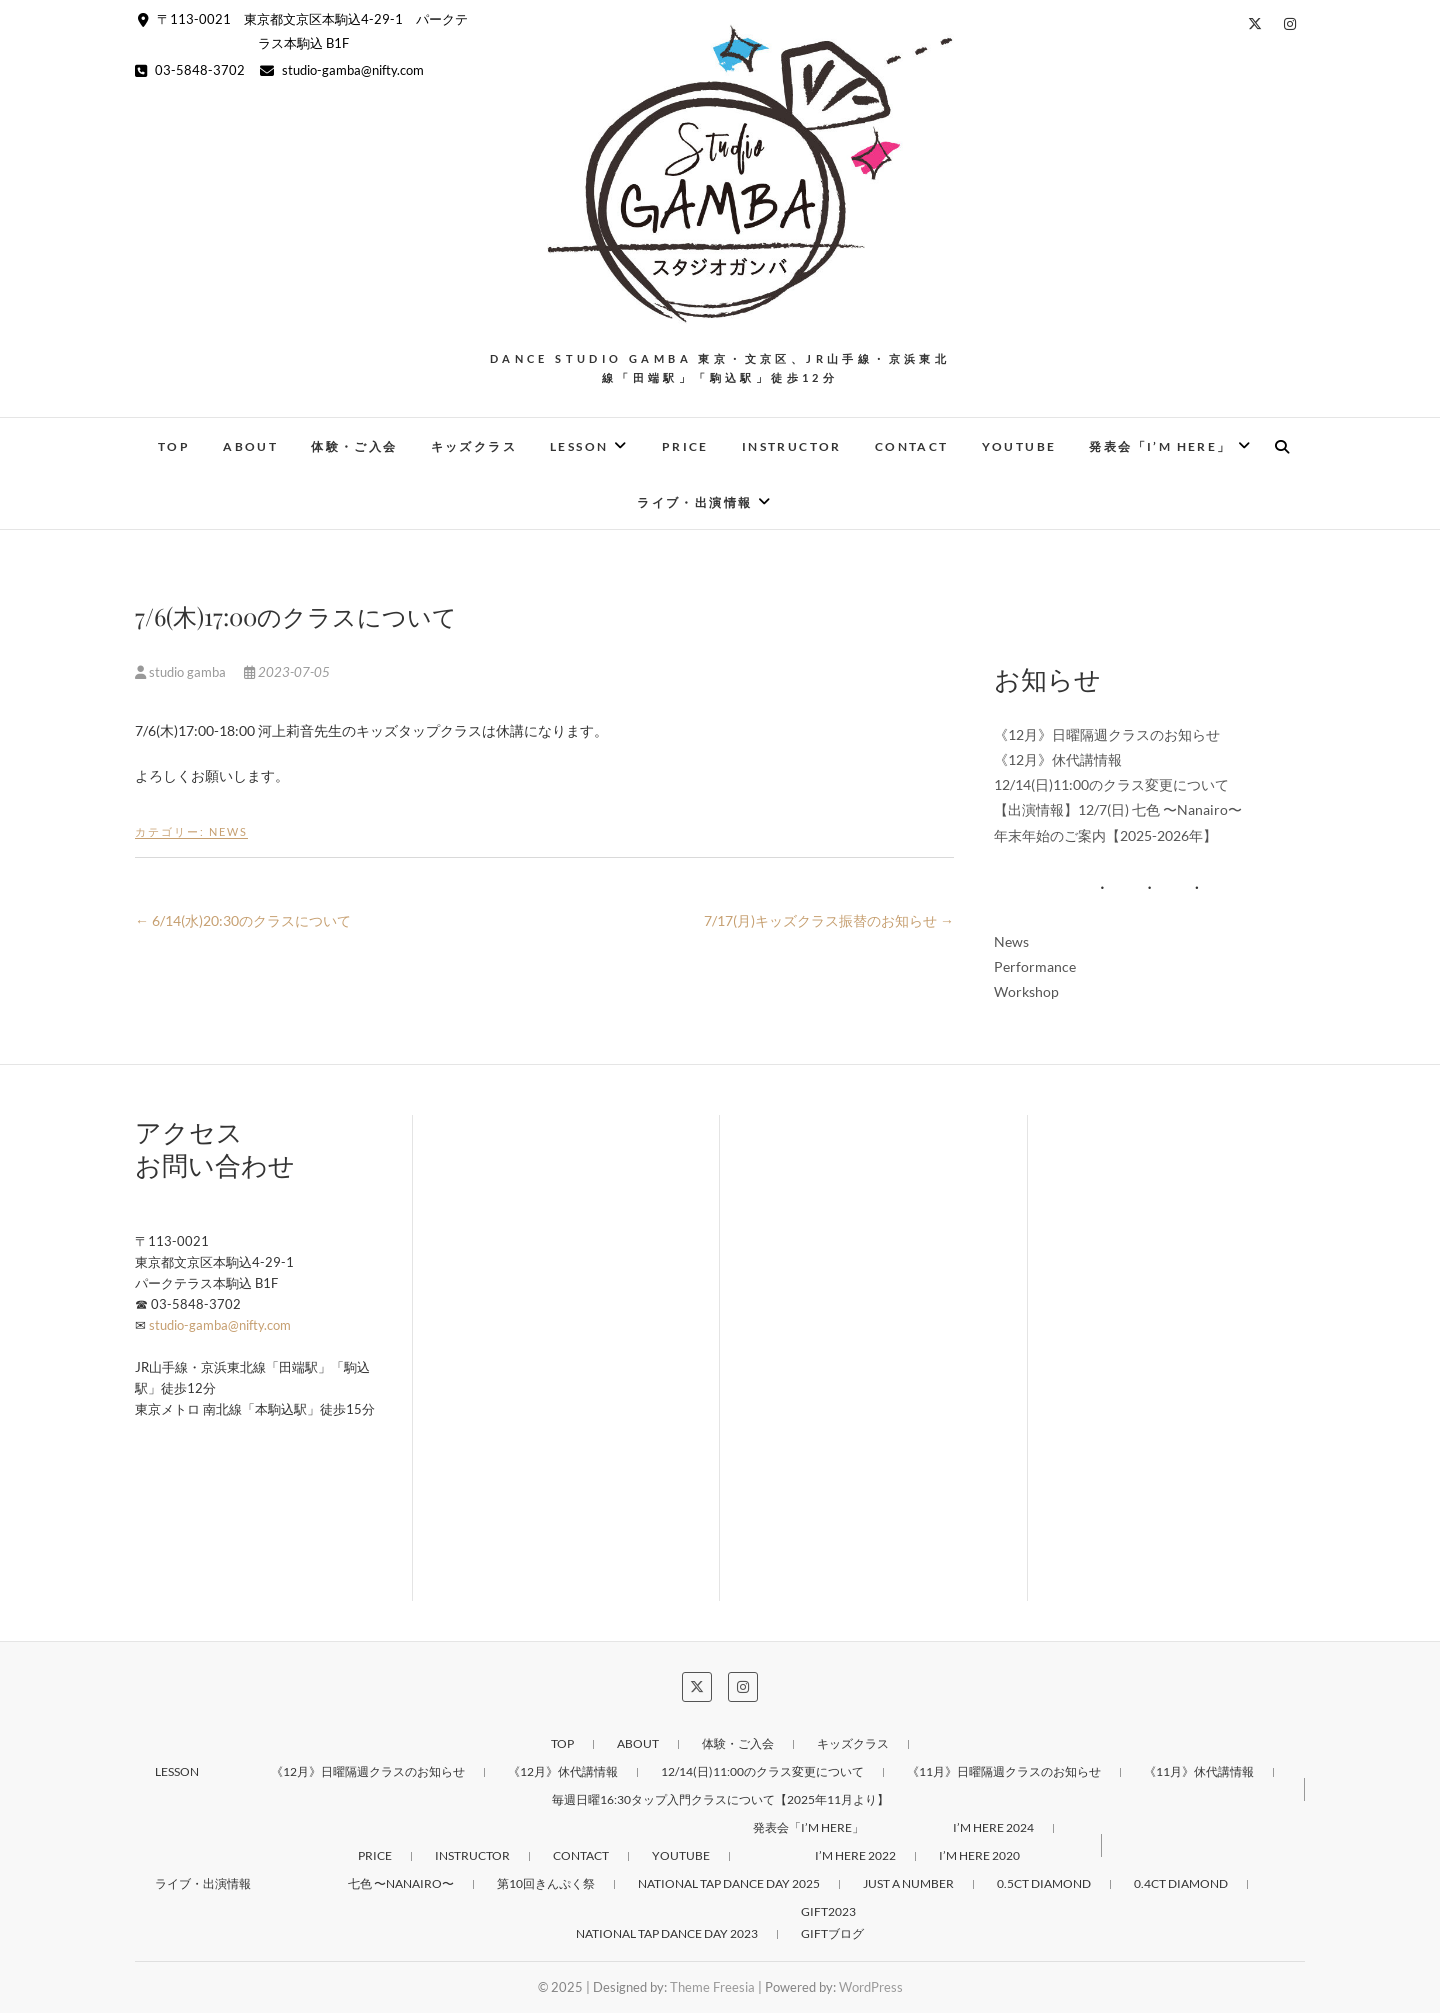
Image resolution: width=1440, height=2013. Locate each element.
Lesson (579, 446)
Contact (912, 446)
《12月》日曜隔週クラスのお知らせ (1107, 734)
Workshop (1026, 991)
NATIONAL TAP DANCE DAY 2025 (729, 1883)
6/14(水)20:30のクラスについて (243, 920)
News (228, 831)
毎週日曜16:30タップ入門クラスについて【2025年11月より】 (720, 1799)
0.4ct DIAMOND (1181, 1883)
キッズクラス (474, 446)
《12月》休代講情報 (1058, 759)
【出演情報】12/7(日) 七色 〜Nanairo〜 (1118, 809)
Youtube (1019, 446)
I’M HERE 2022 (855, 1855)
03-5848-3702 (190, 70)
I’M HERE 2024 (993, 1827)
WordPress (871, 1987)
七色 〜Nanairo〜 (401, 1883)
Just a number (908, 1883)
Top (174, 446)
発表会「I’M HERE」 (1160, 446)
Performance (1035, 966)
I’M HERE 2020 (979, 1855)
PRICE (685, 446)
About (250, 446)
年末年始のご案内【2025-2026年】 (1105, 835)
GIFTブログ (832, 1933)
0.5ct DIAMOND (1044, 1883)
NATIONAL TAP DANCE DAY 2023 (667, 1933)
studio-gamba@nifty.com (342, 70)
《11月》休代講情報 (1199, 1771)
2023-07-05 (287, 672)
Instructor (792, 446)
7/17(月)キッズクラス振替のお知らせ (829, 920)
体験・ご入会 (354, 446)
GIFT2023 (828, 1911)
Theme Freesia (712, 1987)
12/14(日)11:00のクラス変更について (1111, 784)
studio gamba (182, 672)
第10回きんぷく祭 (546, 1883)
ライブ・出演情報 (694, 502)
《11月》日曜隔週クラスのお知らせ (1004, 1771)
